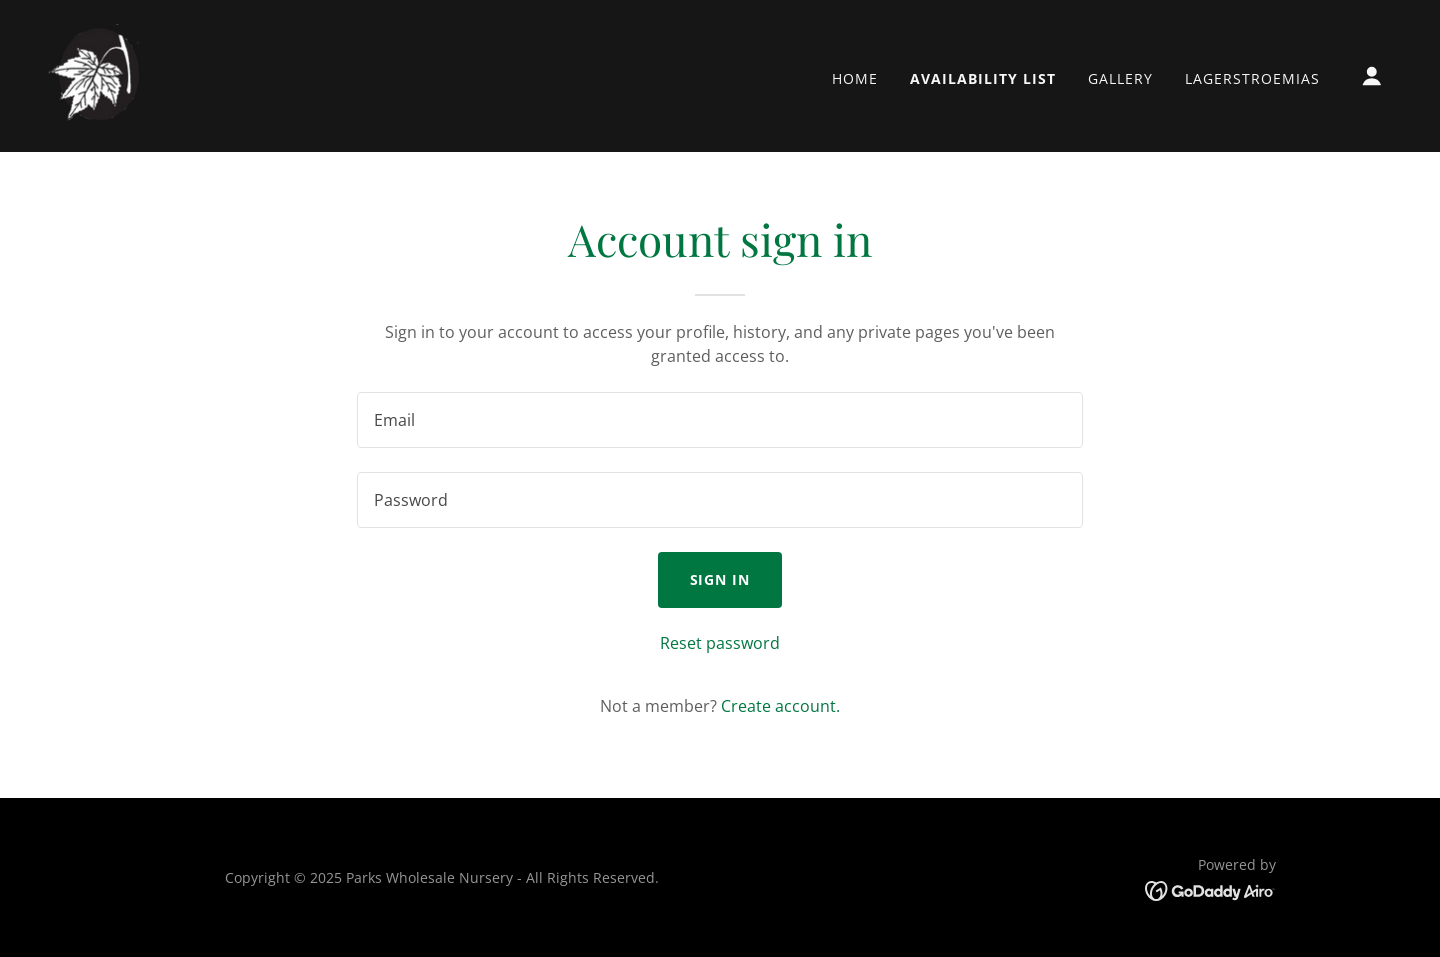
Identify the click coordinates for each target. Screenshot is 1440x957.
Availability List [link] (983, 78)
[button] (1372, 76)
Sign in (720, 579)
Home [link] (855, 78)
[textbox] (719, 420)
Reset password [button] (720, 643)
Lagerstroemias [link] (1252, 78)
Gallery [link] (1120, 78)
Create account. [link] (780, 706)
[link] (98, 74)
